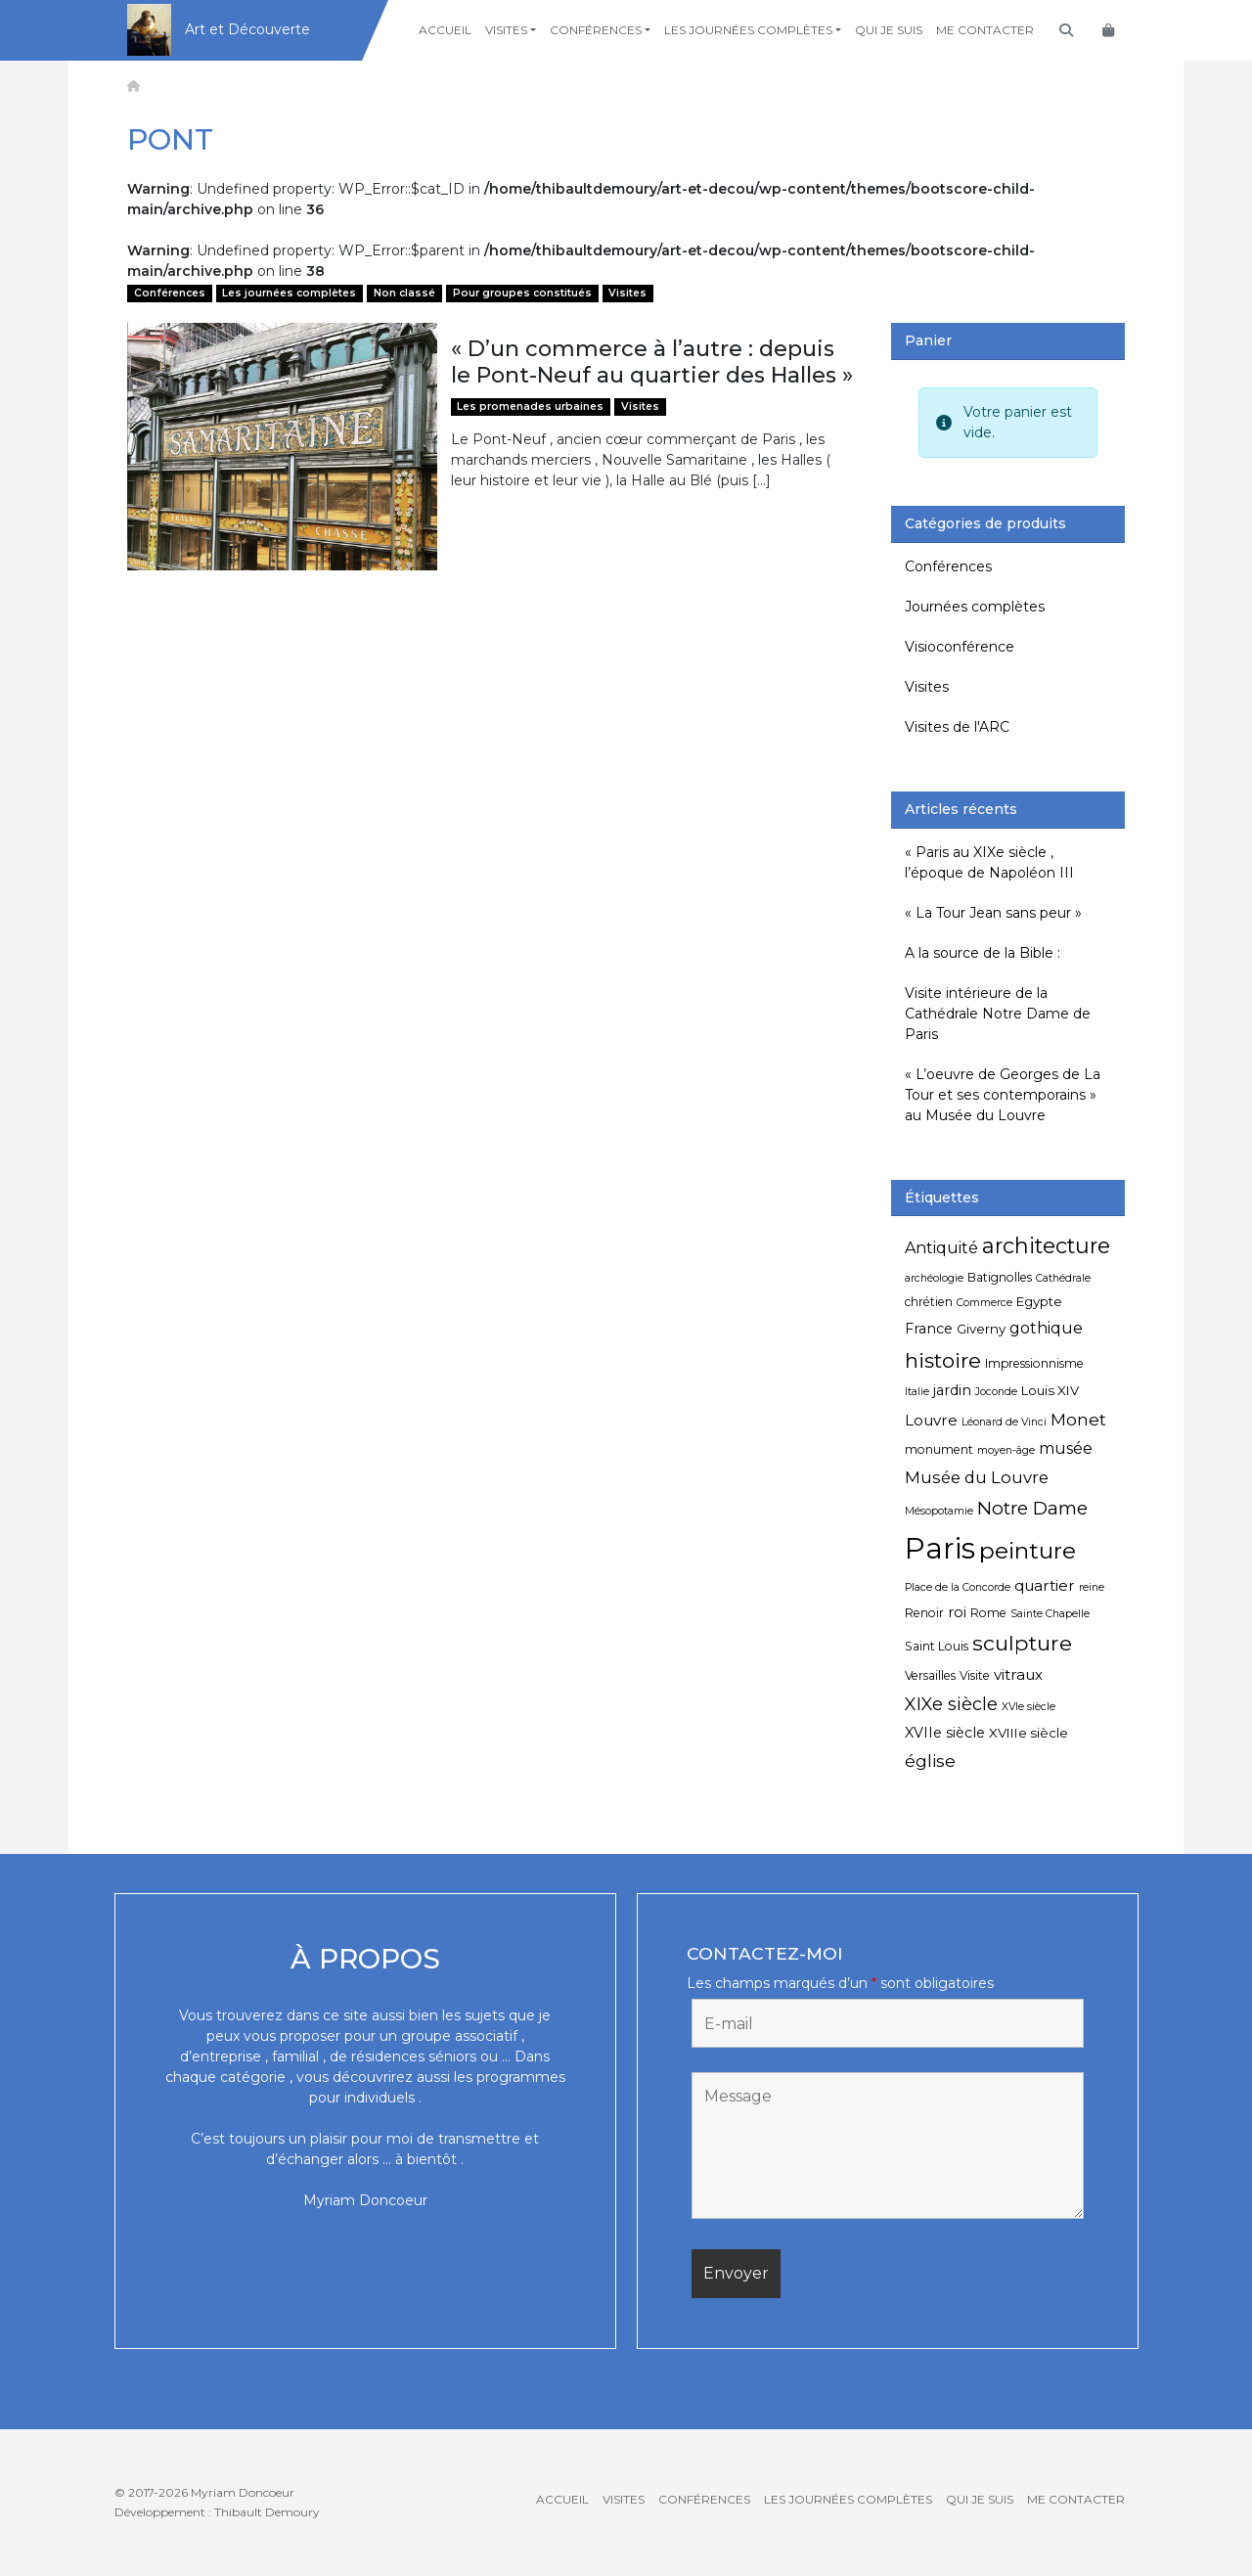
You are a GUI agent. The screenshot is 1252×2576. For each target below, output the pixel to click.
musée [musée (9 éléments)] (1066, 1448)
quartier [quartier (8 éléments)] (1044, 1585)
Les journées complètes (748, 30)
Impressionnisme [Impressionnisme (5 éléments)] (1034, 1363)
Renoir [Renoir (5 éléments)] (924, 1612)
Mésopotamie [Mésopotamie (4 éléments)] (939, 1511)
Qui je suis (888, 30)
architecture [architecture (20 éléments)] (1046, 1245)
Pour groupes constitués (522, 293)
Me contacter (985, 30)
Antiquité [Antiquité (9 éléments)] (941, 1248)
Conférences (596, 30)
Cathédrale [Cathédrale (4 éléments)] (1063, 1278)
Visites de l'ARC (957, 727)
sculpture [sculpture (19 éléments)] (1022, 1642)
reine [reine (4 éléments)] (1091, 1587)
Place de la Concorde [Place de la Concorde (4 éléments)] (957, 1587)
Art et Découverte (247, 29)
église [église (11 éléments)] (930, 1760)
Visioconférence (959, 646)
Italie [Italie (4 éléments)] (917, 1391)
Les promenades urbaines (530, 406)
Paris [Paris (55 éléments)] (940, 1548)
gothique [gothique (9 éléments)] (1046, 1328)
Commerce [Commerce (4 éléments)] (984, 1302)
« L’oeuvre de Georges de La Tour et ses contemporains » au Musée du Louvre (1002, 1094)
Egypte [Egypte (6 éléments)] (1039, 1301)
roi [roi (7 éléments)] (957, 1612)
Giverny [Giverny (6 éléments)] (981, 1328)
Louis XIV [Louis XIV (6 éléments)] (1050, 1390)
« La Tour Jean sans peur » (993, 913)
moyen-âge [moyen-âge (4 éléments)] (1006, 1450)
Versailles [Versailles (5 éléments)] (930, 1675)
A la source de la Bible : (982, 953)
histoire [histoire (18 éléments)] (943, 1360)
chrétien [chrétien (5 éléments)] (929, 1301)
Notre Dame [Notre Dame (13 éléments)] (1032, 1508)
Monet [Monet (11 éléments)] (1078, 1419)
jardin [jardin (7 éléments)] (952, 1390)
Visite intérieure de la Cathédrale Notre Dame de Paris (998, 1013)
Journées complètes (975, 606)
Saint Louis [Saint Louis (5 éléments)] (936, 1646)
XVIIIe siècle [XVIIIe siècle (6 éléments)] (1028, 1732)
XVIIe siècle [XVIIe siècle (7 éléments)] (945, 1732)
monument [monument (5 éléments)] (939, 1449)
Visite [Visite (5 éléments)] (975, 1675)
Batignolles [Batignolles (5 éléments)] (999, 1277)
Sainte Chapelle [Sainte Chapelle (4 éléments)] (1050, 1613)
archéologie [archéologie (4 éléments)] (934, 1278)
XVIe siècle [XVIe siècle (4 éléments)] (1028, 1706)
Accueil (445, 30)
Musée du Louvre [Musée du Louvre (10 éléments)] (977, 1477)
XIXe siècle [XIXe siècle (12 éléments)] (951, 1704)
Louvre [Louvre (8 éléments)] (931, 1420)
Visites (506, 30)
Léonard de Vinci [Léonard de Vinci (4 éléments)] (1004, 1422)
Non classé (404, 293)
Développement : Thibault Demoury (217, 2512)
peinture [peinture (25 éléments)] (1027, 1550)
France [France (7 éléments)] (929, 1328)
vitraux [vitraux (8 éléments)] (1018, 1674)
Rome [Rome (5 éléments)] (988, 1612)
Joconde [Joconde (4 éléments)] (996, 1391)
